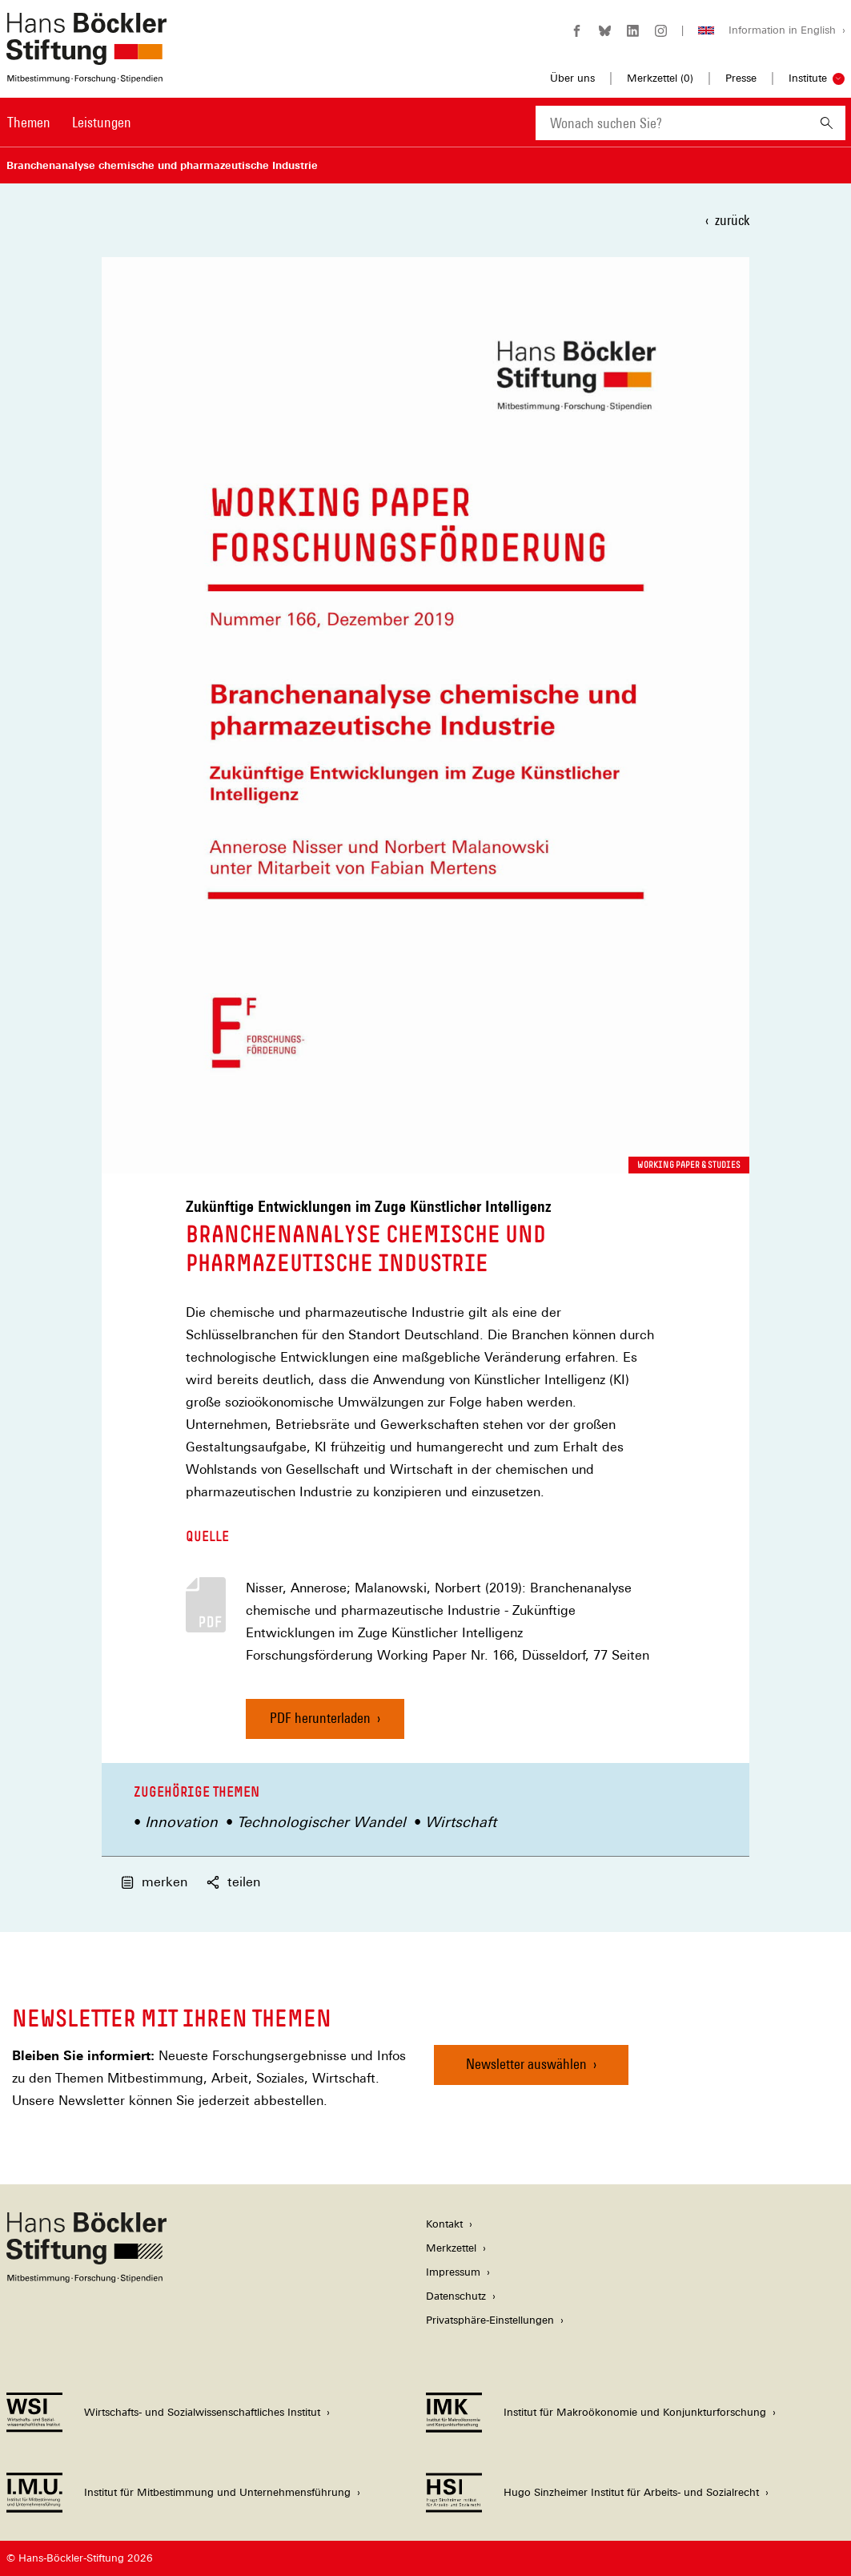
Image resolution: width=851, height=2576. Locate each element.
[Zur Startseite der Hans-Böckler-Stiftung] (86, 75)
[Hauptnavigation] (69, 122)
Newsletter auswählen (526, 2063)
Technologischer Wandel (321, 1821)
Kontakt (444, 2224)
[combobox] (672, 123)
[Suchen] (826, 123)
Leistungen (101, 122)
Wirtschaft (460, 1821)
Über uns (572, 78)
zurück (732, 219)
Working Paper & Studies (689, 1164)
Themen (28, 122)
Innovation (181, 1821)
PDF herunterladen (320, 1717)
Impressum (453, 2272)
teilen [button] (233, 1882)
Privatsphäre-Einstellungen (490, 2320)
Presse (741, 78)
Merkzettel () (660, 78)
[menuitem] (28, 133)
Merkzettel (451, 2248)
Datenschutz (456, 2296)
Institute (808, 78)
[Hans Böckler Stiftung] (86, 2278)
